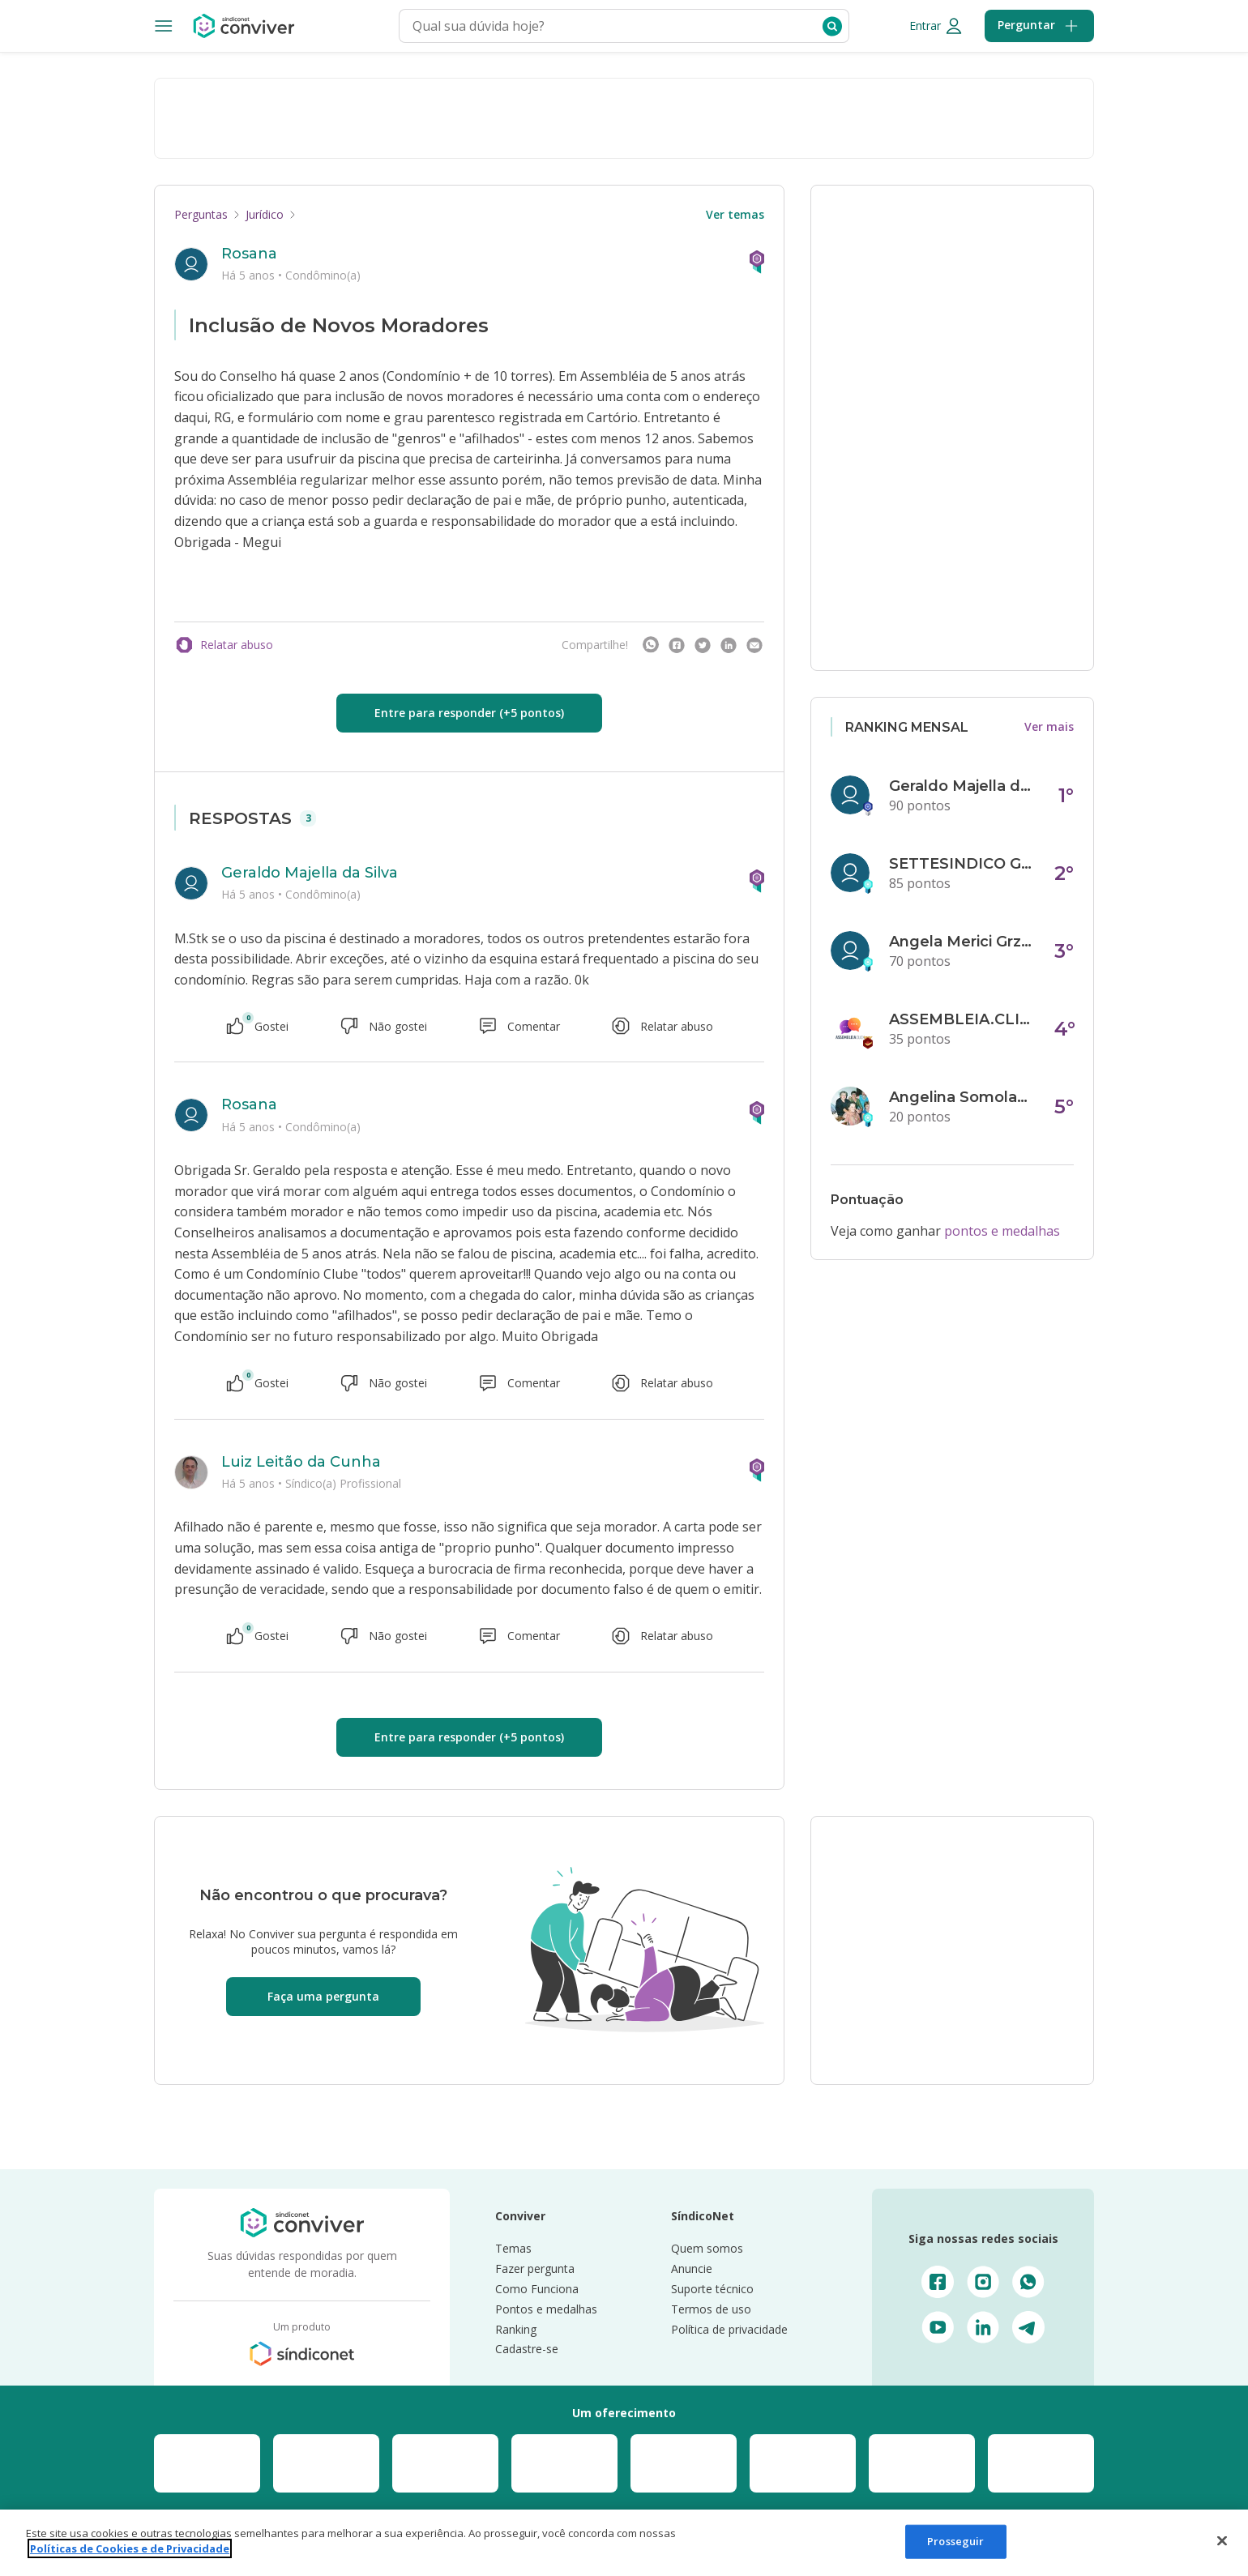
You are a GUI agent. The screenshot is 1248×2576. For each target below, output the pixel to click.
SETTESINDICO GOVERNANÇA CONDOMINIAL (962, 864)
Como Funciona (537, 2288)
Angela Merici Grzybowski (962, 942)
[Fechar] (1222, 2540)
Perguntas (201, 214)
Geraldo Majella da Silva (309, 873)
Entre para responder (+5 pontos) (469, 712)
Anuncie (691, 2268)
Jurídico (265, 214)
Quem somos (707, 2248)
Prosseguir (955, 2541)
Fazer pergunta (535, 2268)
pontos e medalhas (1002, 1231)
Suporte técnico (712, 2288)
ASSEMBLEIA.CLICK (962, 1019)
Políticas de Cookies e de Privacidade (129, 2548)
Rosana (249, 254)
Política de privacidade (729, 2329)
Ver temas (735, 214)
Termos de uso (711, 2309)
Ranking (515, 2329)
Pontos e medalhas (546, 2309)
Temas (513, 2248)
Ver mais (1049, 726)
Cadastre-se (526, 2348)
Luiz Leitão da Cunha (301, 1462)
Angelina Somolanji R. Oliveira (962, 1097)
